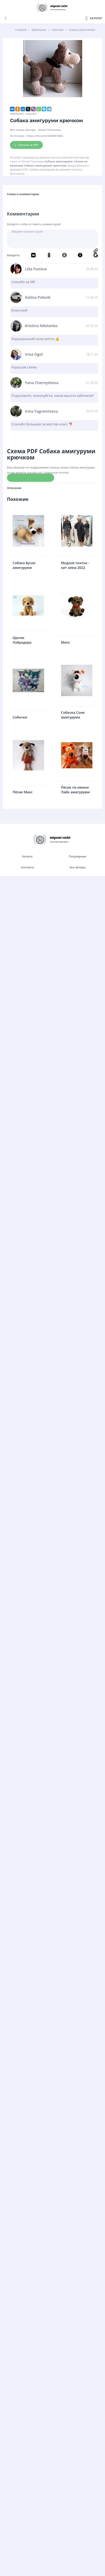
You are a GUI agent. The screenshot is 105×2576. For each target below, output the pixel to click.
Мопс (65, 642)
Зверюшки (17, 113)
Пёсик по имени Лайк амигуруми (75, 789)
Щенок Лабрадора (22, 640)
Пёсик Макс (23, 792)
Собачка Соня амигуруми (73, 715)
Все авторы (77, 867)
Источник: (17, 136)
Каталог (27, 856)
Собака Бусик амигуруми (24, 565)
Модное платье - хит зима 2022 (75, 565)
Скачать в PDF (26, 145)
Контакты (27, 867)
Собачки (30, 113)
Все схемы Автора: (23, 130)
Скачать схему (30, 477)
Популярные (77, 856)
